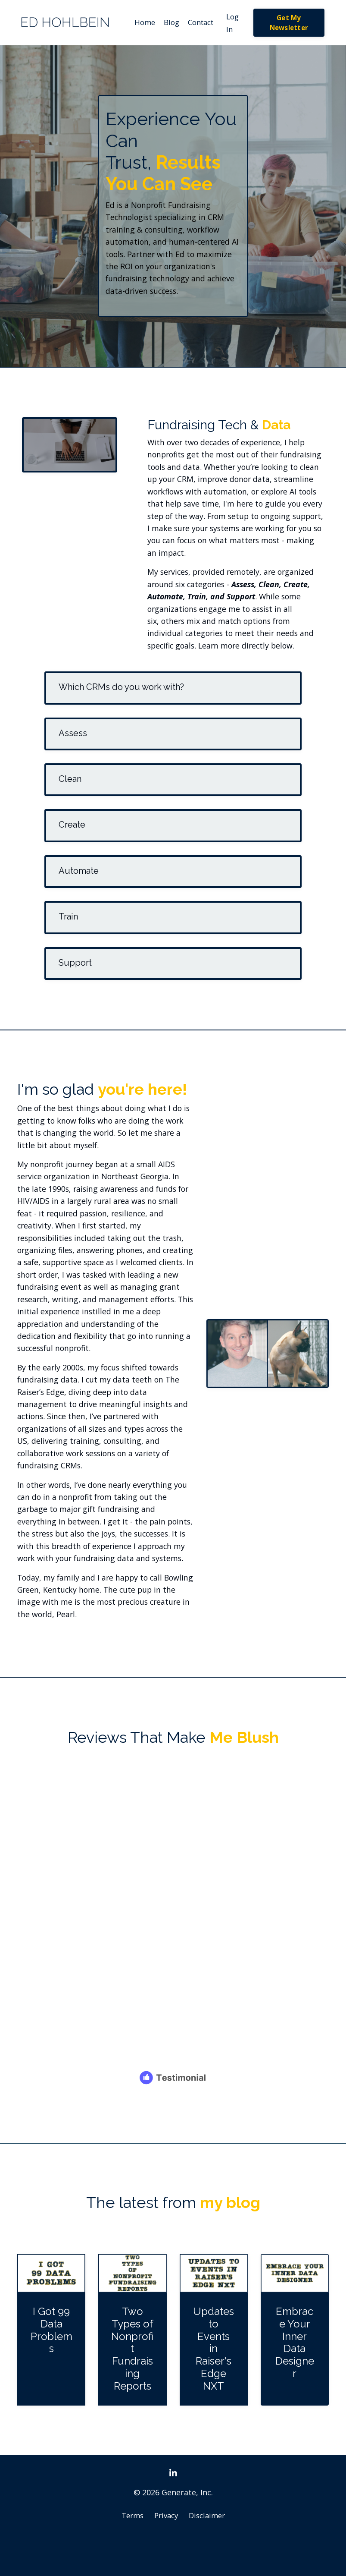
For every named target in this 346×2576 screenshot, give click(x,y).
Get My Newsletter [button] (289, 23)
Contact (199, 23)
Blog (167, 23)
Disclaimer (209, 2554)
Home (139, 23)
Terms (130, 2554)
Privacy (166, 2554)
